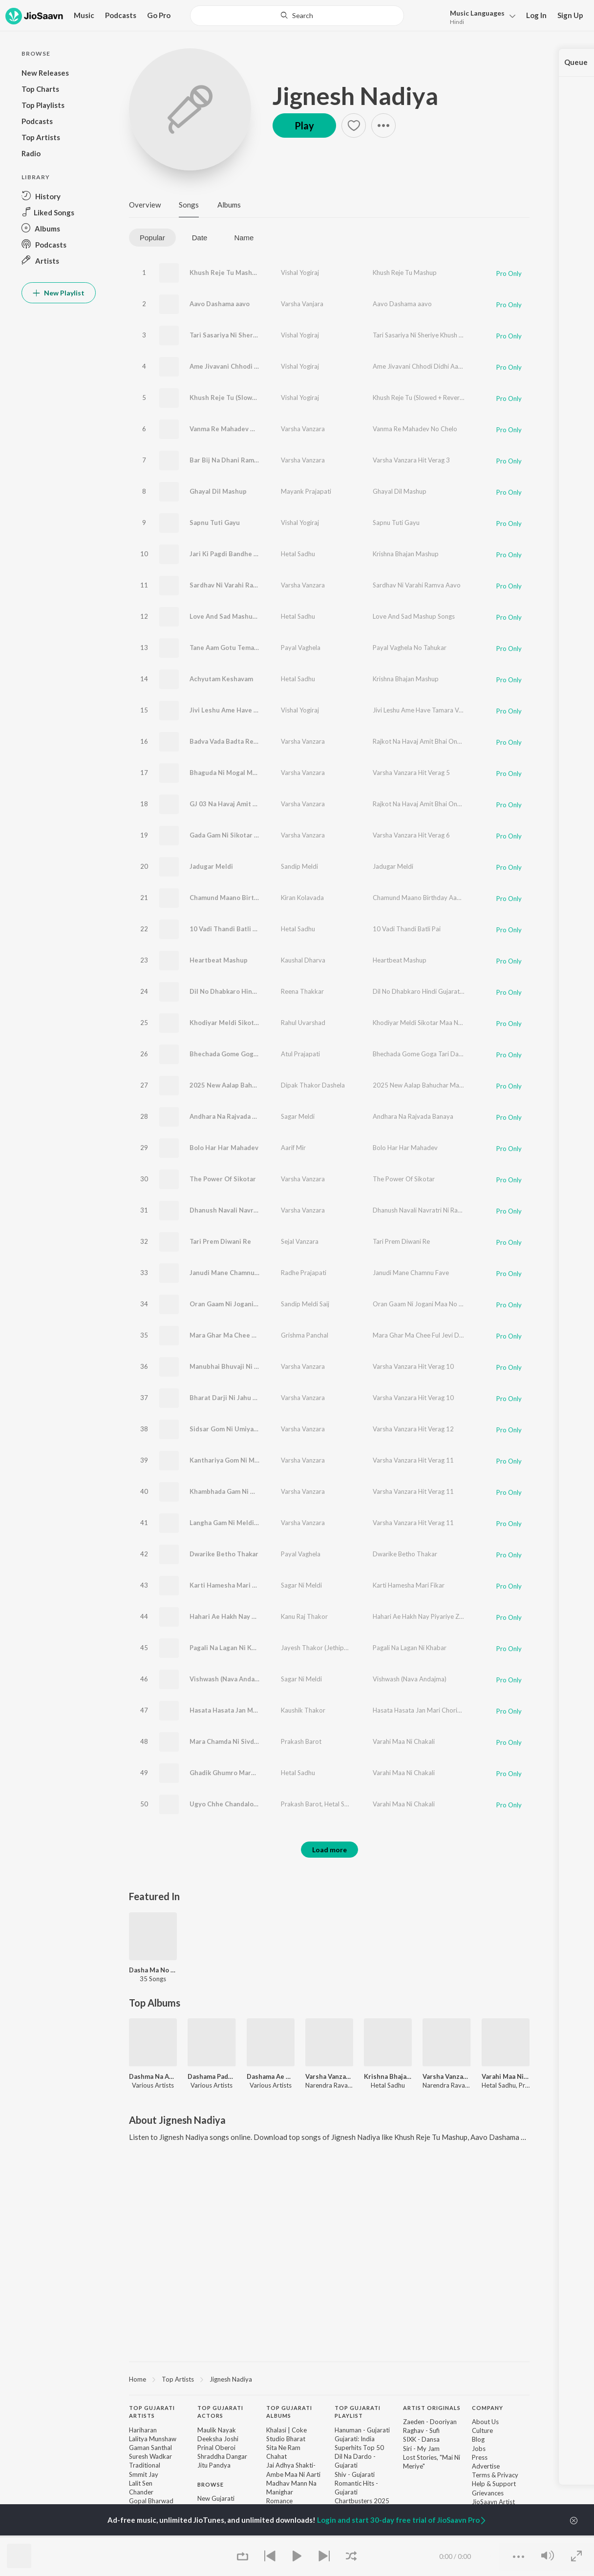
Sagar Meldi (298, 1116)
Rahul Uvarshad (303, 1022)
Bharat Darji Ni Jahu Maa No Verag (242, 1398)
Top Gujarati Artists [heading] (152, 2412)
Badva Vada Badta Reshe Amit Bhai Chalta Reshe (264, 741)
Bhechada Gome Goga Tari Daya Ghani (248, 1054)
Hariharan (143, 2430)
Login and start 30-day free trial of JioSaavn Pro (402, 2519)
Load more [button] (329, 1849)
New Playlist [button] (59, 293)
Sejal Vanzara (299, 1241)
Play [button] (304, 125)
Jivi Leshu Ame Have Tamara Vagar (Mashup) (257, 710)
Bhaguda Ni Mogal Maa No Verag (239, 772)
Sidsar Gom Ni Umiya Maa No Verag (243, 1429)
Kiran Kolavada (302, 897)
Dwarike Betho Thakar (224, 1554)
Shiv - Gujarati (355, 2474)
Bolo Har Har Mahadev (224, 1148)
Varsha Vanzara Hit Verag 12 (413, 1429)
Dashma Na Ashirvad (153, 2076)
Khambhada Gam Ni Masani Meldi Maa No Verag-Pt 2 (270, 1491)
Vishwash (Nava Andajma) (228, 1679)
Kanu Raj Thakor (304, 1616)
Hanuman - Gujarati (362, 2430)
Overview (145, 204)
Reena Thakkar (302, 991)
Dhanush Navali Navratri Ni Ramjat (243, 1210)
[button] (480, 16)
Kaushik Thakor (303, 1710)
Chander (141, 2492)
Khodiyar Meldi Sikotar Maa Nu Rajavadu (252, 1022)
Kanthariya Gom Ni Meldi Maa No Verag (250, 1460)
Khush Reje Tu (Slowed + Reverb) (240, 397)
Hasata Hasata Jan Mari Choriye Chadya (250, 1710)
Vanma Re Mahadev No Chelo (234, 429)
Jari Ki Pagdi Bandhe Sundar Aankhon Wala (255, 554)
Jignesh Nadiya (355, 95)
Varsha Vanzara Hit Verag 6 (411, 835)
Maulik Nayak (216, 2430)
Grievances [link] (488, 2493)
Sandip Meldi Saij (305, 1304)
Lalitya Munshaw (152, 2439)
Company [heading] (487, 2408)
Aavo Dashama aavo (220, 304)
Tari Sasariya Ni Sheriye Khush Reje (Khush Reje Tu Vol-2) (278, 335)
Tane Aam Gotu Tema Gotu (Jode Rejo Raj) (254, 647)
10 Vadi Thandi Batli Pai (226, 929)
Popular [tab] (152, 237)
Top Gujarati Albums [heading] (289, 2412)
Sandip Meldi (299, 866)
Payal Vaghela (300, 647)
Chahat (276, 2456)
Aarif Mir (293, 1148)
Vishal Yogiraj (300, 272)
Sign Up (570, 15)
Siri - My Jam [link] (421, 2448)
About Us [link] (485, 2422)
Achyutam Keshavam (221, 679)
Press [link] (480, 2457)
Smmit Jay (143, 2474)
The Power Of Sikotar (223, 1179)
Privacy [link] (507, 2475)
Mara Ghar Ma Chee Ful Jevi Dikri (240, 1335)
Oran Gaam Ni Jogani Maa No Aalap (243, 1304)
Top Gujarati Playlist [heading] (358, 2412)
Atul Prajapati (300, 1054)
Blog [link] (478, 2439)
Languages (477, 13)
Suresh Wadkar (150, 2456)
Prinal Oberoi (216, 2447)
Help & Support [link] (494, 2484)
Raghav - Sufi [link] (421, 2430)
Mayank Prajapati (306, 491)
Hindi (457, 22)
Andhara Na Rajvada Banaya (232, 1116)
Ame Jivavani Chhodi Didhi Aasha (240, 366)
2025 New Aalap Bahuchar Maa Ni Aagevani (256, 1085)
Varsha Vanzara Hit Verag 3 (411, 460)
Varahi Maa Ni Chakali (404, 1741)
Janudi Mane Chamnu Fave (230, 1273)
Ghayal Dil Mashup (218, 491)
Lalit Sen (140, 2483)
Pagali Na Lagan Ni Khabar (229, 1648)
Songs (189, 204)
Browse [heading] (210, 2484)
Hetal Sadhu (298, 554)
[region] (329, 2378)
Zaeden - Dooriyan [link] (430, 2422)
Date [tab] (200, 237)
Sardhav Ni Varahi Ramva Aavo (236, 585)
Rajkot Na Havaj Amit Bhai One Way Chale (432, 741)
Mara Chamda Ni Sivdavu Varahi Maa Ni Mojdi (258, 1741)
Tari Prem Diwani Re (220, 1241)
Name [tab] (244, 237)
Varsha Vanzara (303, 429)
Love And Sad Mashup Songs (233, 616)
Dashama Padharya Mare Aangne (211, 2076)
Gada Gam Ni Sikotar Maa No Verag (243, 835)
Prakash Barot (301, 1741)
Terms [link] (481, 2475)
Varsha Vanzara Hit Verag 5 (411, 772)
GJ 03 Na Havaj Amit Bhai (228, 804)
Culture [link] (482, 2430)
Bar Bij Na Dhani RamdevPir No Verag (247, 460)
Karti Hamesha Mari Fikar (228, 1585)
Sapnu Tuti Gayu (215, 522)
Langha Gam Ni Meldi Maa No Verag (244, 1523)
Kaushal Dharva (303, 960)
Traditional (144, 2465)
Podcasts (120, 15)
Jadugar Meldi (211, 866)
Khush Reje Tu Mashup (225, 272)
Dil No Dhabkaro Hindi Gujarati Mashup (250, 991)
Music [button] (84, 15)
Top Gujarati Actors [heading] (220, 2412)
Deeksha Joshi (217, 2439)
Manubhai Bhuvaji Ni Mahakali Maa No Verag (257, 1366)
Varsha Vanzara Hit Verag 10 (413, 1366)
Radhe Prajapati (303, 1273)
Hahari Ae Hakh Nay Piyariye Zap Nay (246, 1616)
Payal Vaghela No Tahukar (409, 647)
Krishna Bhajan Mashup (406, 554)
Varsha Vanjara (302, 304)
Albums (229, 204)
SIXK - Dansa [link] (421, 2439)
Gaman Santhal (150, 2447)
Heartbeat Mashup (219, 960)
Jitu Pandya (214, 2465)
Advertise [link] (486, 2466)
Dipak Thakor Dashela (313, 1085)
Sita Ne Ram (283, 2447)
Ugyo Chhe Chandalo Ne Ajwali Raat (244, 1804)
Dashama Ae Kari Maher (271, 2076)
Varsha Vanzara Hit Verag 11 (413, 1460)
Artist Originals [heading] (432, 2408)
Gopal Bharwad (151, 2501)
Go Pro (158, 15)
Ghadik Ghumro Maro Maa (229, 1773)
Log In (536, 15)
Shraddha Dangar (222, 2456)
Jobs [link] (479, 2448)
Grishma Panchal (304, 1335)
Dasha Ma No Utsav (153, 1970)
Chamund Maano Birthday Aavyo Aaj (245, 897)
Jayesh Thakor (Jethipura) (318, 1648)
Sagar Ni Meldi (301, 1585)
